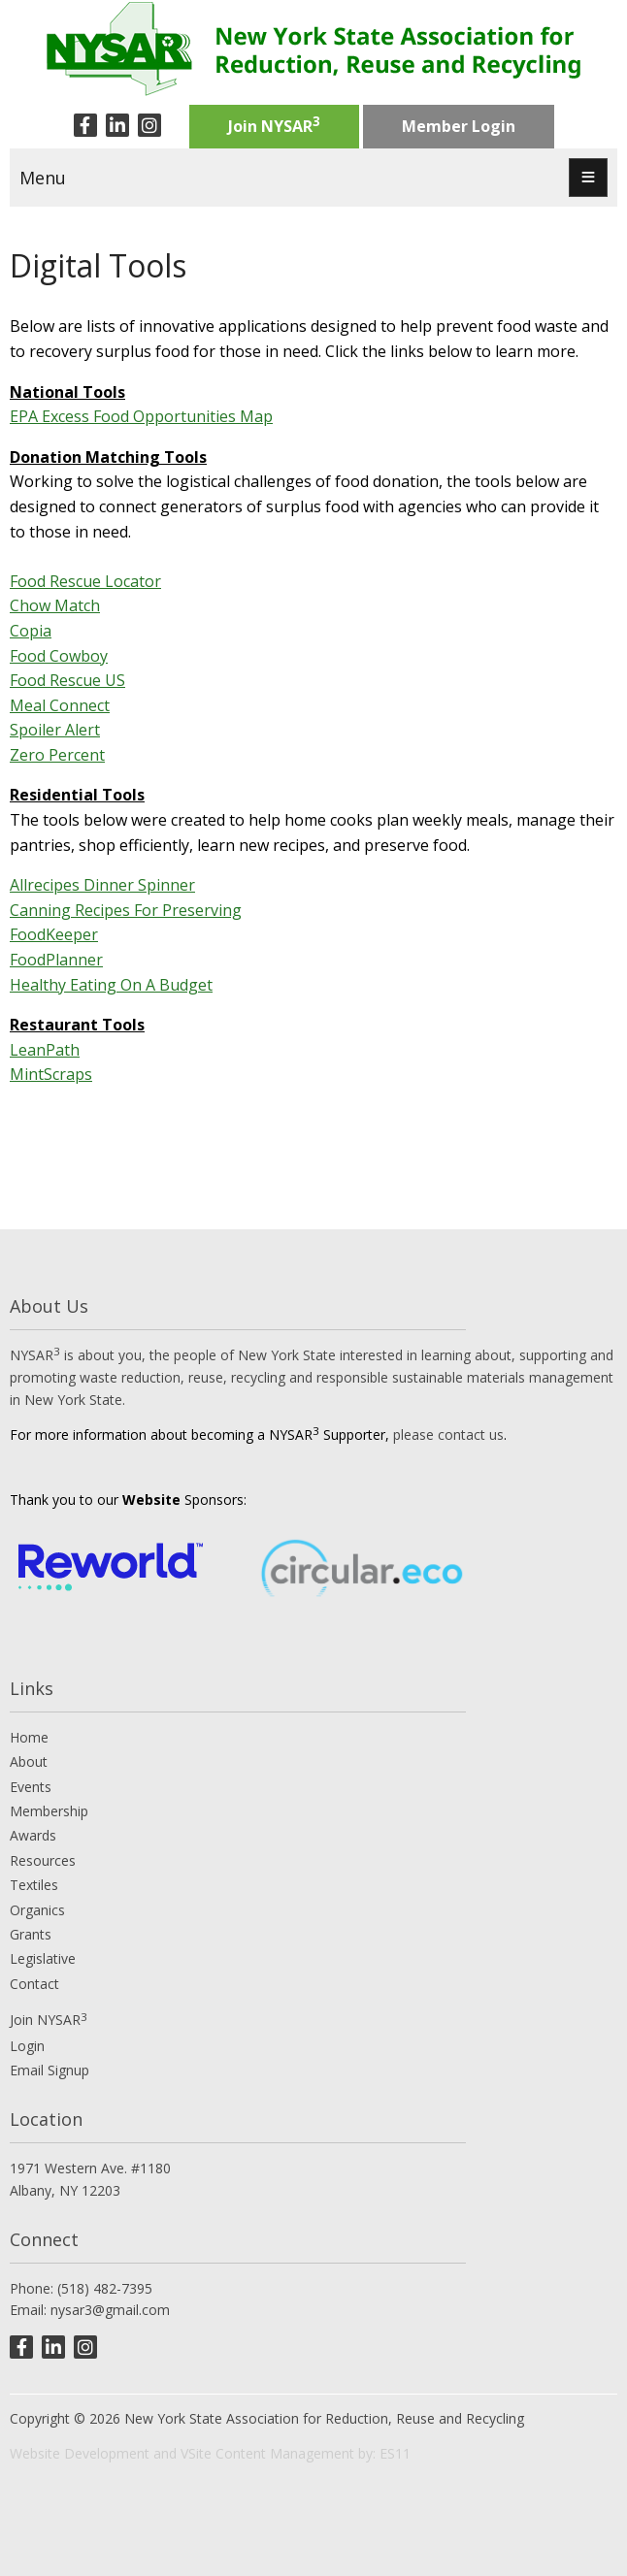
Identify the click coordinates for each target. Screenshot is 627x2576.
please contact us (448, 1434)
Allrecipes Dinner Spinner (102, 885)
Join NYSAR (274, 124)
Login (27, 2046)
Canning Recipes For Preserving (126, 910)
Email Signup (49, 2070)
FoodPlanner (56, 959)
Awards (33, 1835)
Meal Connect (60, 705)
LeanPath (45, 1049)
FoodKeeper (54, 934)
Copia (30, 630)
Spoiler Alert (55, 729)
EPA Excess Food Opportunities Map (141, 416)
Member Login (458, 126)
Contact (34, 1983)
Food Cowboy (59, 656)
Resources (43, 1860)
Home (29, 1737)
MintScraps (51, 1074)
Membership (49, 1811)
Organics (37, 1910)
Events (30, 1786)
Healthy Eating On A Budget (111, 984)
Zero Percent (57, 755)
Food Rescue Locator (85, 581)
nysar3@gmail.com (110, 2309)
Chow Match (55, 605)
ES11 (395, 2453)
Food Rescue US (67, 680)
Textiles (34, 1884)
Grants (30, 1934)
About (29, 1761)
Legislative (43, 1958)
